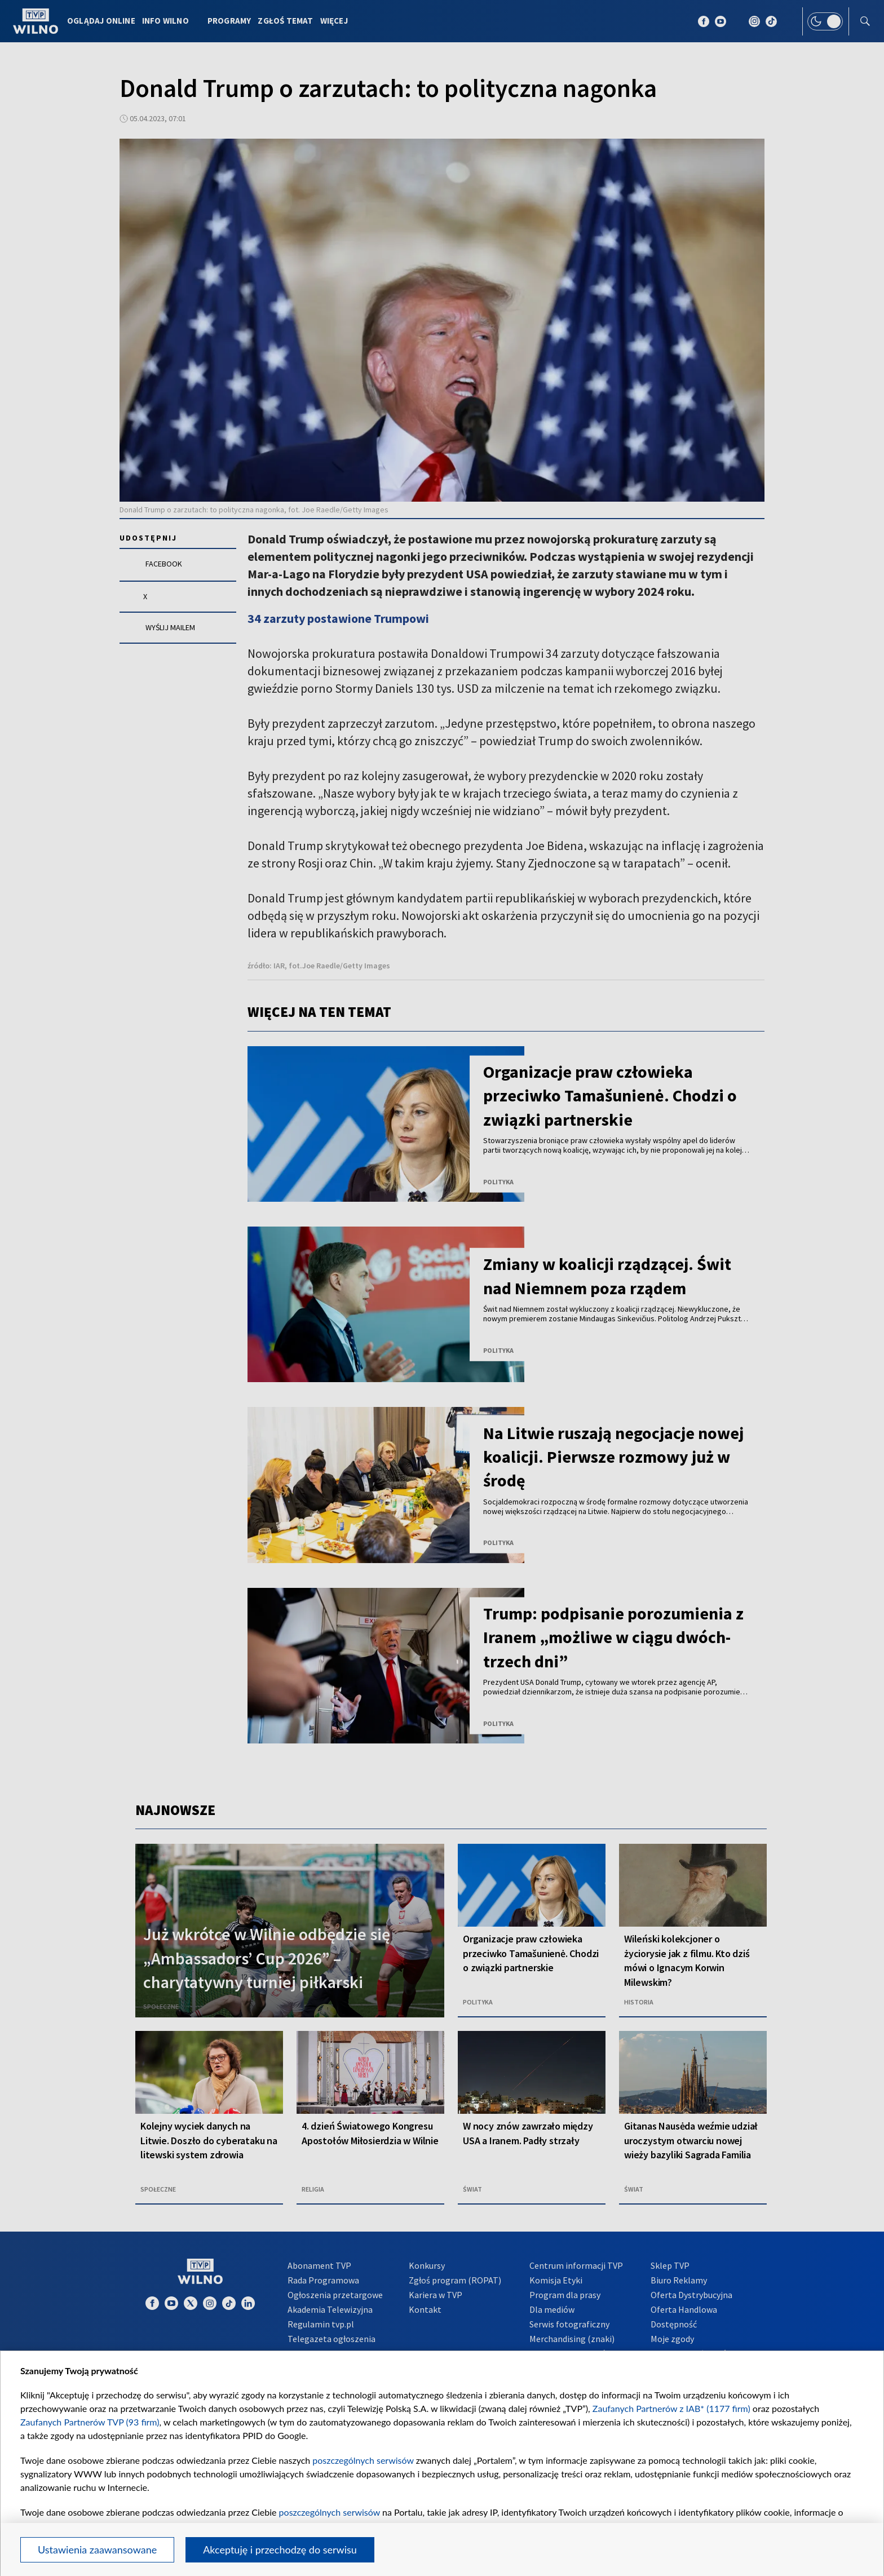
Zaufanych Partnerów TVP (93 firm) (90, 2421)
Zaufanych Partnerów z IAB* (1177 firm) (671, 2408)
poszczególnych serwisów (362, 2460)
